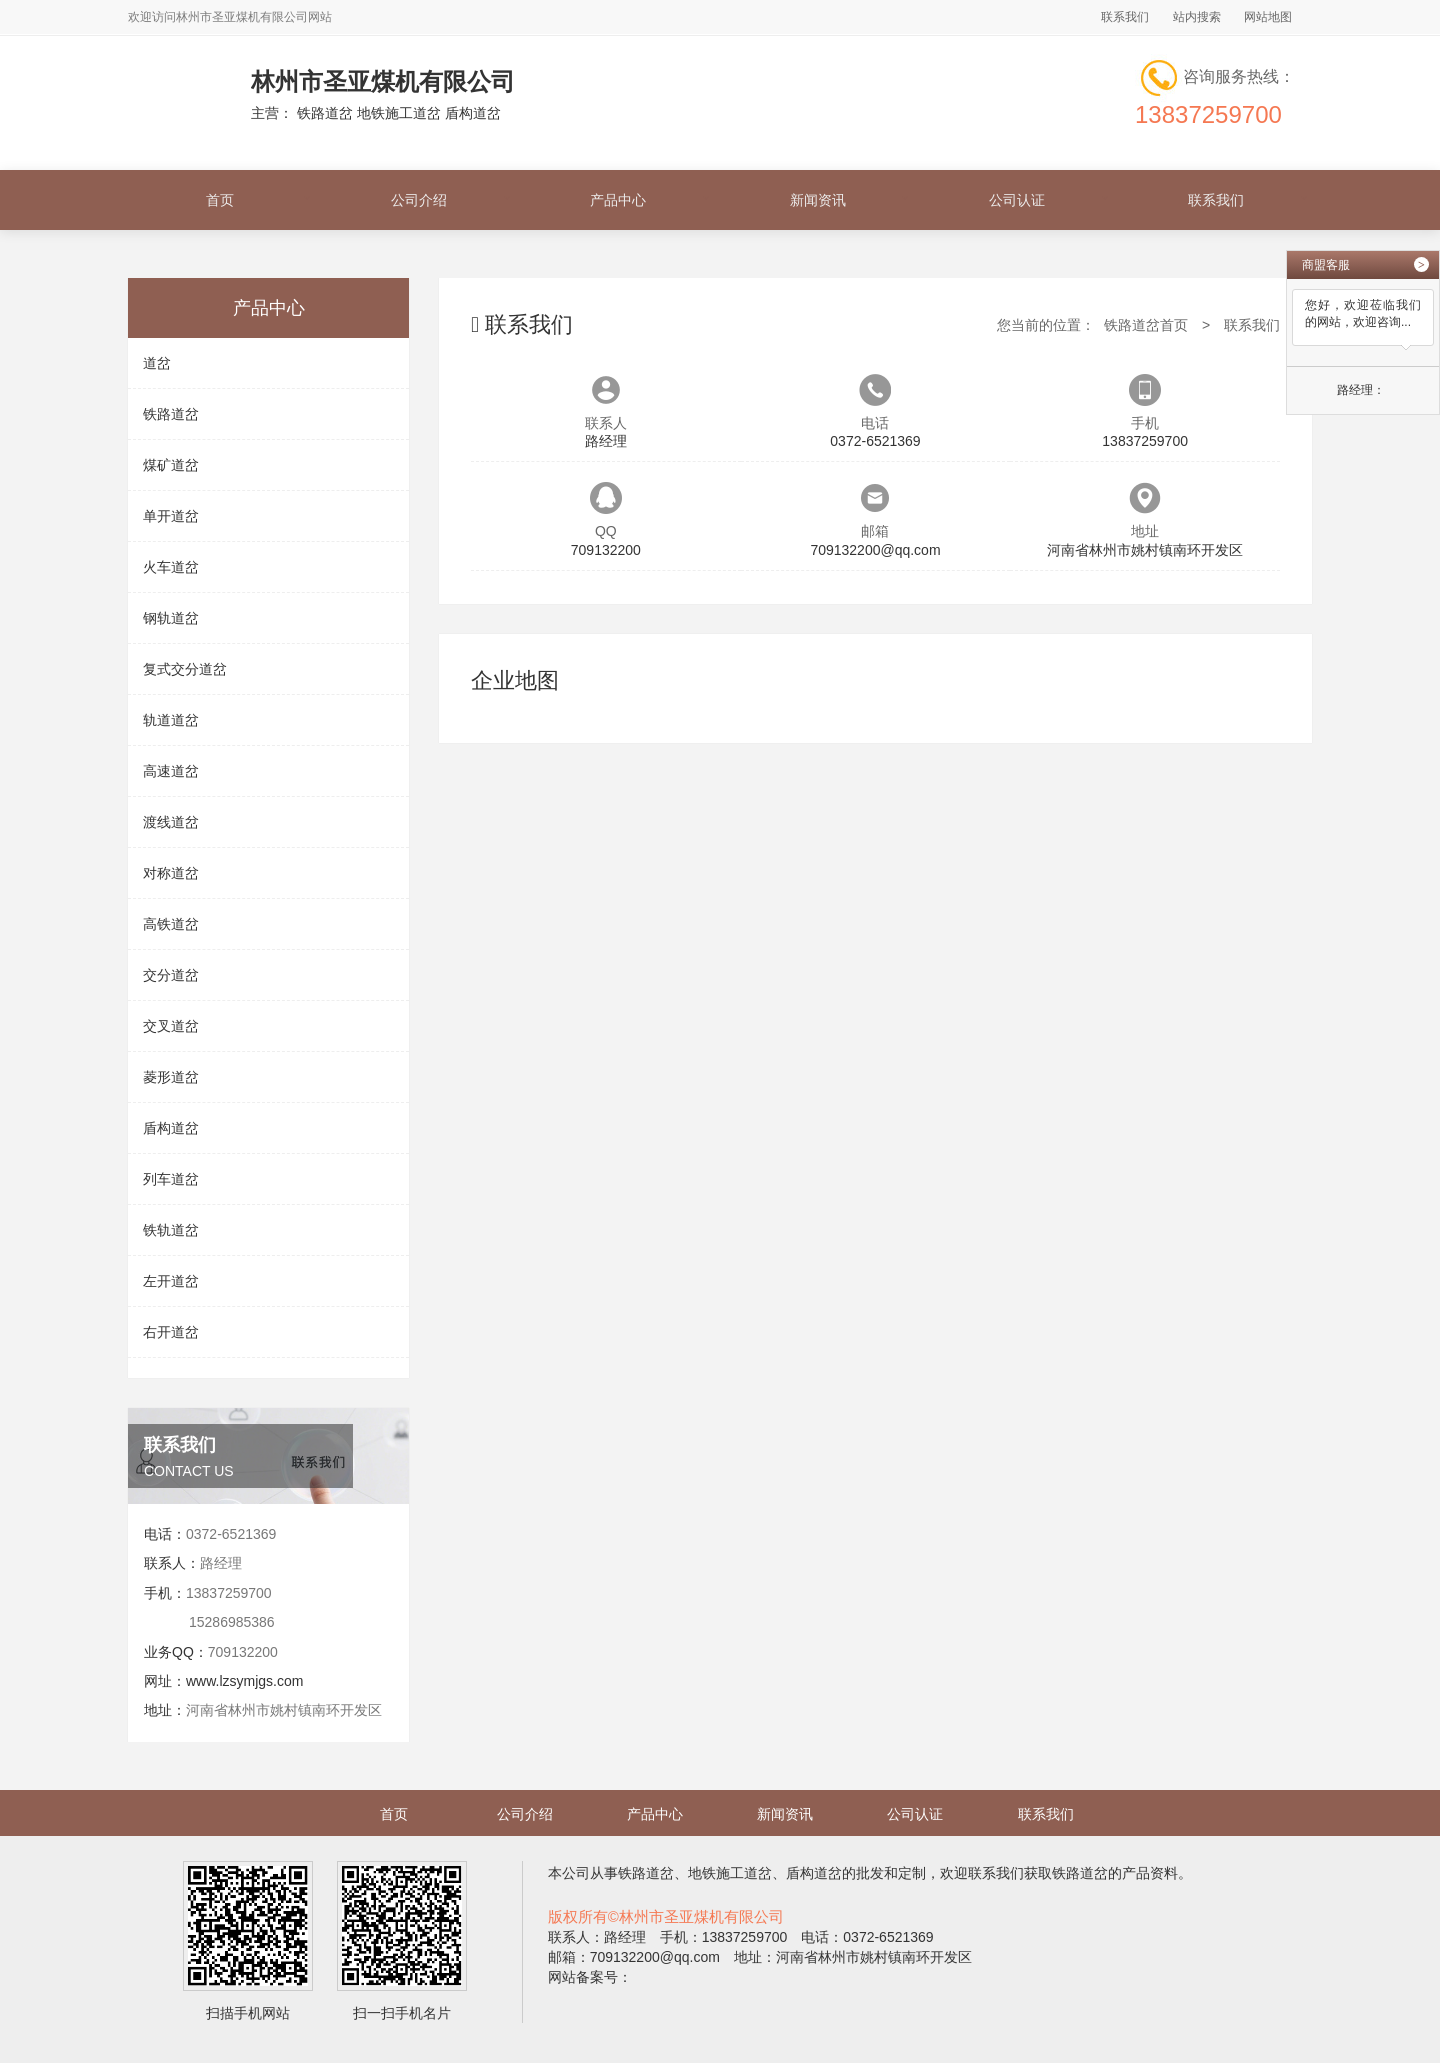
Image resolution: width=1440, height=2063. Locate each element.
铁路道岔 (171, 414)
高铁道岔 (171, 924)
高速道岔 (171, 771)
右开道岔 (171, 1332)
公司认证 (1017, 200)
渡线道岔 (171, 822)
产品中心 (618, 200)
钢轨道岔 (171, 618)
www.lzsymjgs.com (244, 1681)
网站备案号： (590, 1977)
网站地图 (1268, 17)
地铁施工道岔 (730, 1873)
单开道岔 (171, 516)
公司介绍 (419, 200)
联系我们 (1125, 17)
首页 (220, 200)
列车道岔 (171, 1179)
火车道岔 (171, 567)
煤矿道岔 (171, 465)
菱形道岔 (171, 1077)
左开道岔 (171, 1281)
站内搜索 (1197, 17)
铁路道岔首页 (1146, 325)
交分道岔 (171, 975)
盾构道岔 (171, 1128)
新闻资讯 (818, 200)
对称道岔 (171, 873)
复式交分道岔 (185, 669)
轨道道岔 (171, 720)
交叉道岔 (171, 1026)
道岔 (157, 363)
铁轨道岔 (171, 1230)
